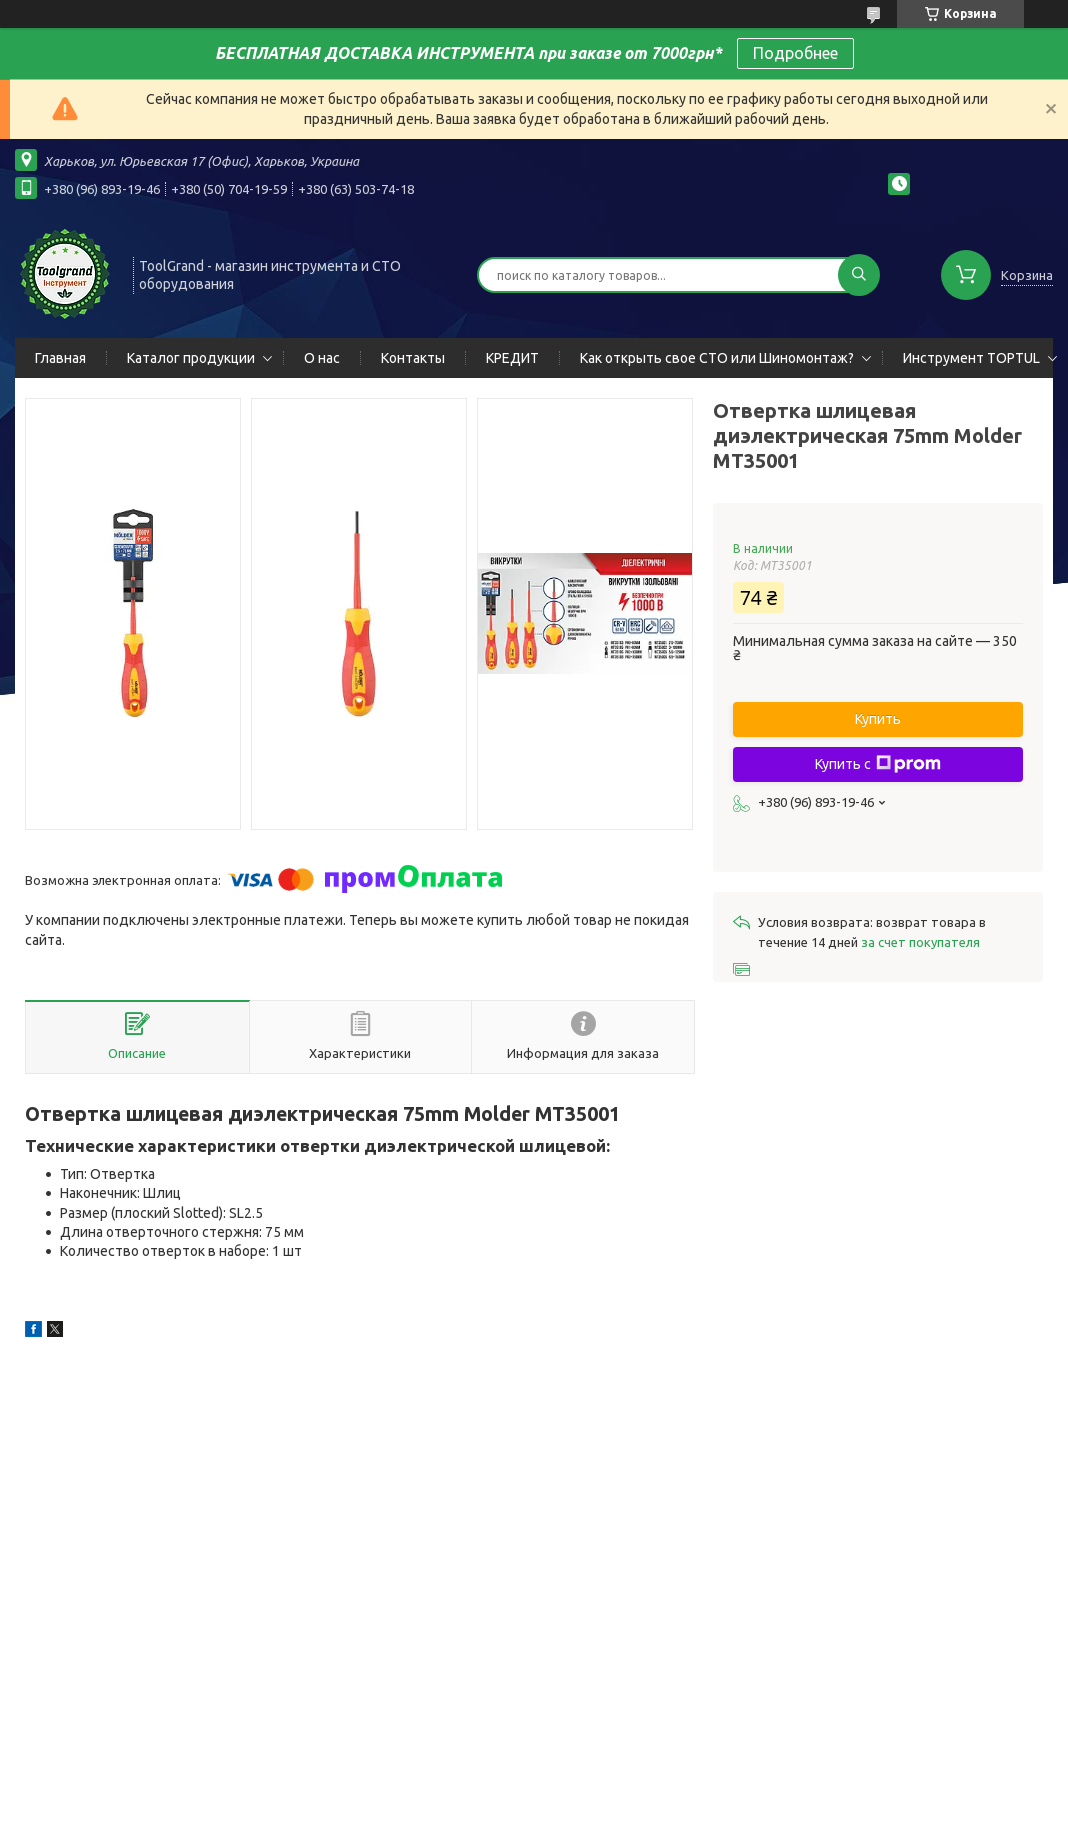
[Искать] (859, 275)
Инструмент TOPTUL (971, 358)
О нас (322, 358)
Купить (878, 719)
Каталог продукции (191, 358)
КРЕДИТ (512, 358)
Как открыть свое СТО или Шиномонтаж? (717, 358)
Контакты (413, 358)
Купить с (878, 764)
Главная (60, 358)
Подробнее (795, 53)
